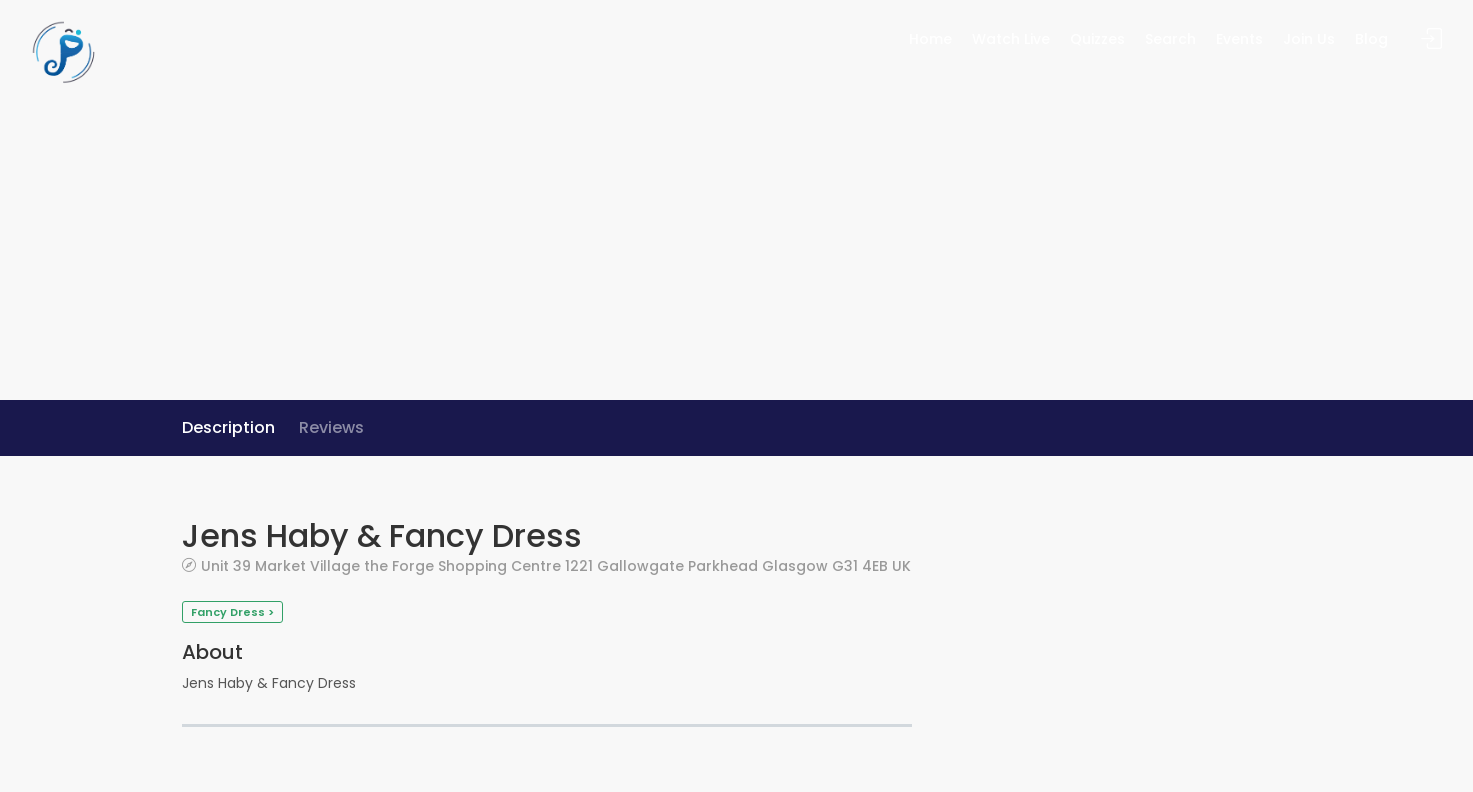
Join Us (1309, 39)
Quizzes (1097, 39)
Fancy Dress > (232, 612)
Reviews (331, 427)
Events (1239, 39)
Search (1170, 39)
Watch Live (1011, 39)
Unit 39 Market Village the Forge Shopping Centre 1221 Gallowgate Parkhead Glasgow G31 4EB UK (556, 565)
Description (228, 427)
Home (930, 39)
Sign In (1432, 39)
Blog (1371, 39)
